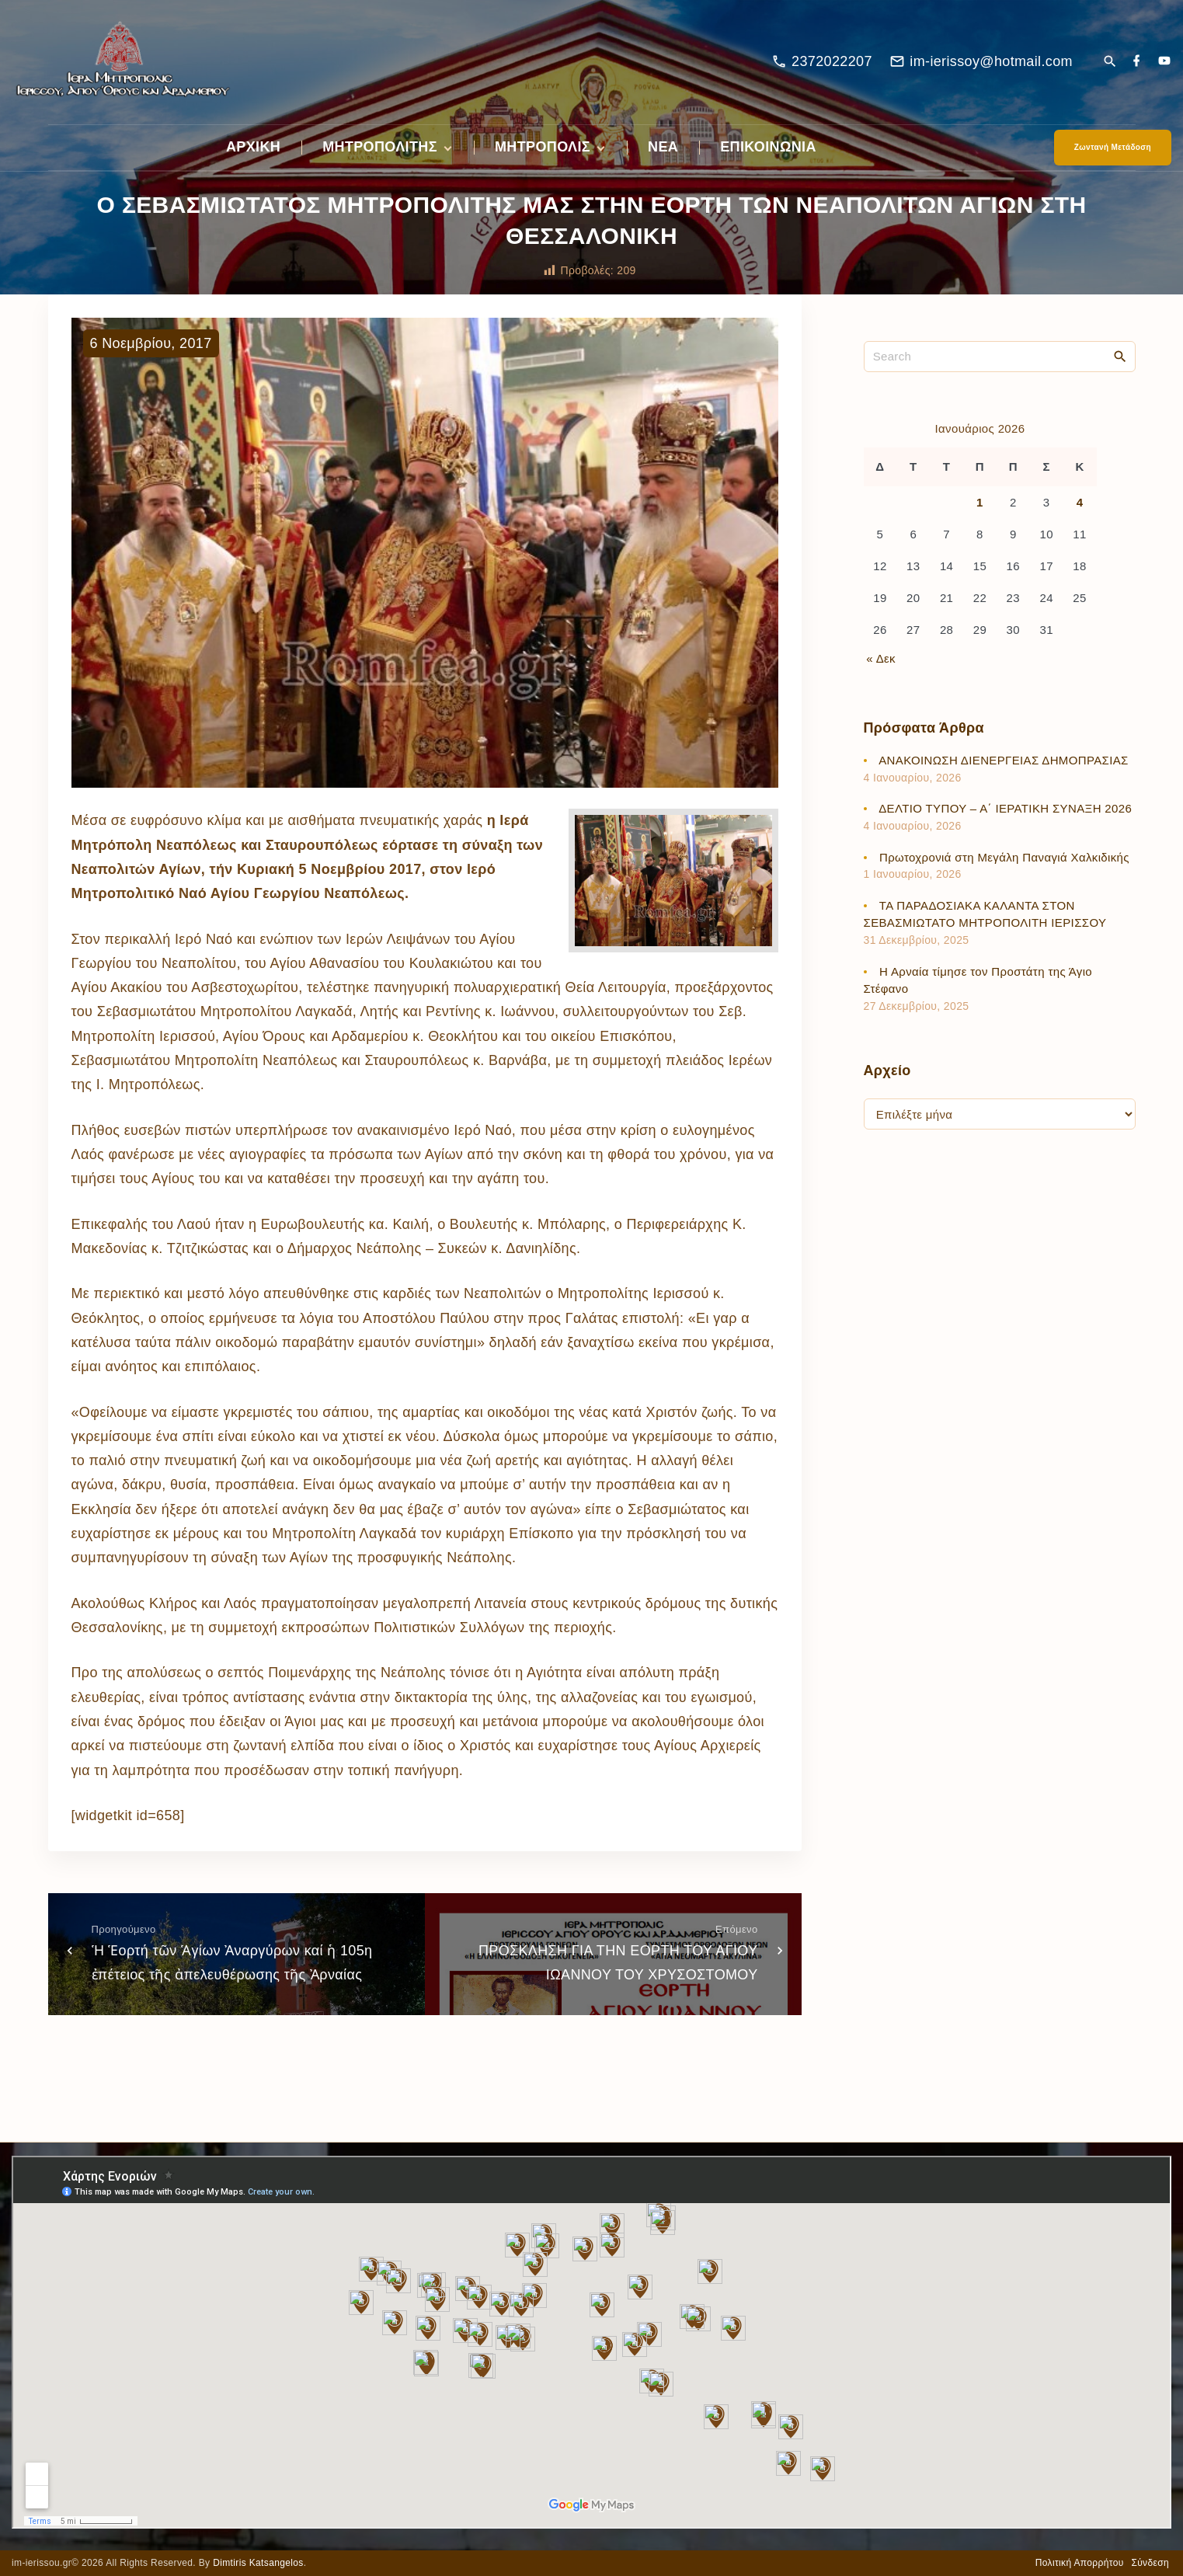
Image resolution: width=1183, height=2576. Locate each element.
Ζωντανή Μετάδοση (1112, 147)
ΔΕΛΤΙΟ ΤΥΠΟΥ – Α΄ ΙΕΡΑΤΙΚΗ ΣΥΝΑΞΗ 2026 (1005, 808)
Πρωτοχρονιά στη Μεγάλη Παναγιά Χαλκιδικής (1004, 857)
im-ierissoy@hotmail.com (991, 61)
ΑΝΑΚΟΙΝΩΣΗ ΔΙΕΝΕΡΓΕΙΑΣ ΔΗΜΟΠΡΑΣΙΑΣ (1004, 760)
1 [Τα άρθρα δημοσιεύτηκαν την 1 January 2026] (979, 502)
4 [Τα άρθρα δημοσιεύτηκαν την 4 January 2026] (1080, 502)
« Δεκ (881, 658)
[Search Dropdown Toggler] (1109, 62)
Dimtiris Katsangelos (258, 2562)
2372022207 (832, 61)
